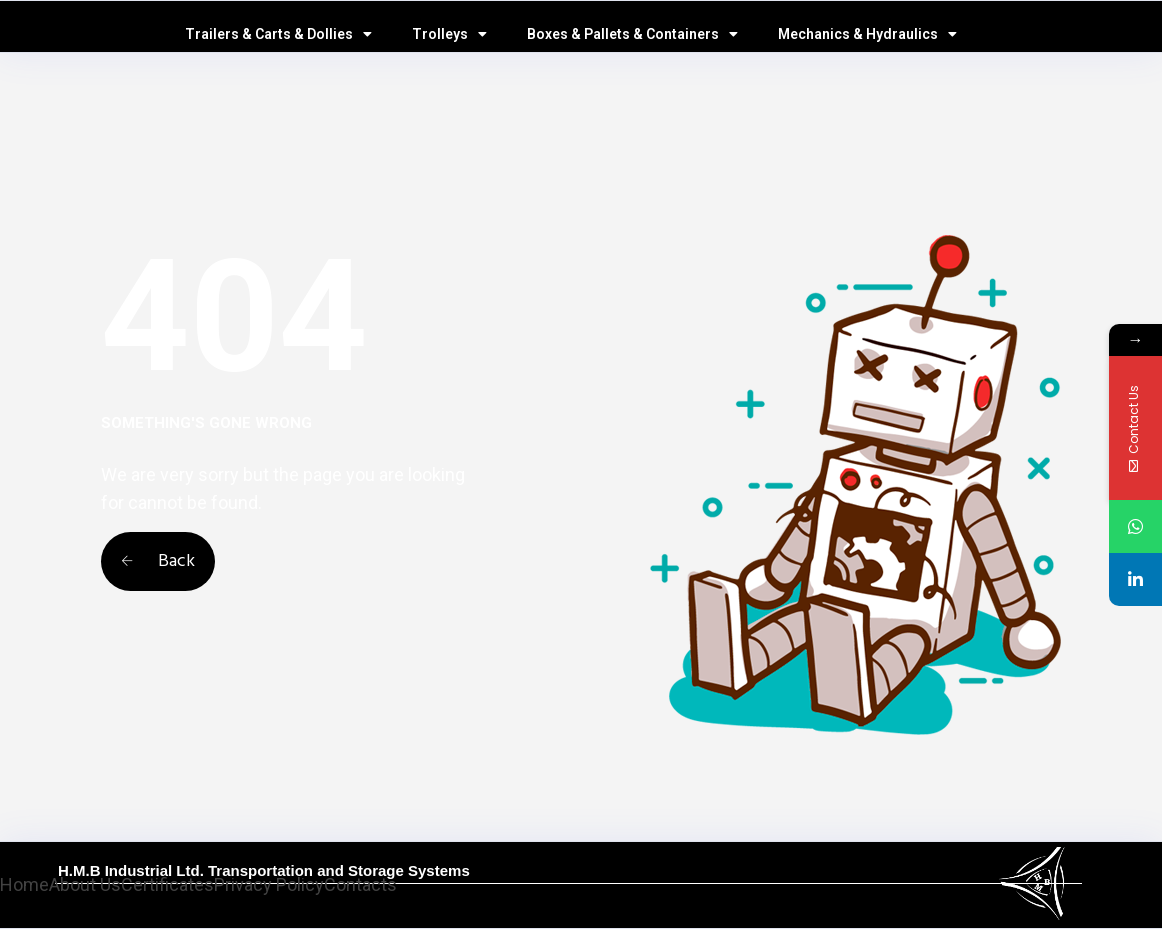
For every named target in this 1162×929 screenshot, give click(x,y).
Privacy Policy (269, 884)
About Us (85, 884)
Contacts (360, 884)
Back (158, 561)
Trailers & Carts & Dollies (278, 34)
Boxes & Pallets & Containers (632, 34)
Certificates (167, 884)
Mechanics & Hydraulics (867, 34)
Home (24, 884)
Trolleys (449, 34)
